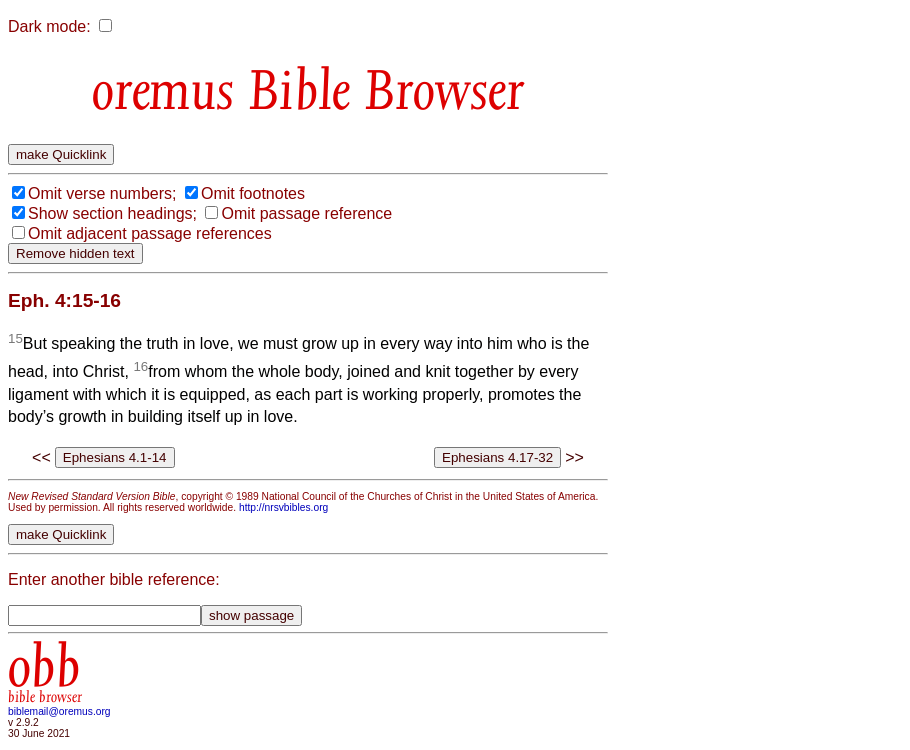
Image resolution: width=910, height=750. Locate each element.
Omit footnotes (253, 193)
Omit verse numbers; (102, 193)
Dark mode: (49, 26)
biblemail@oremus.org (59, 711)
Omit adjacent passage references (150, 233)
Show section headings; (112, 213)
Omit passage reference (306, 213)
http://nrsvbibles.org (283, 507)
